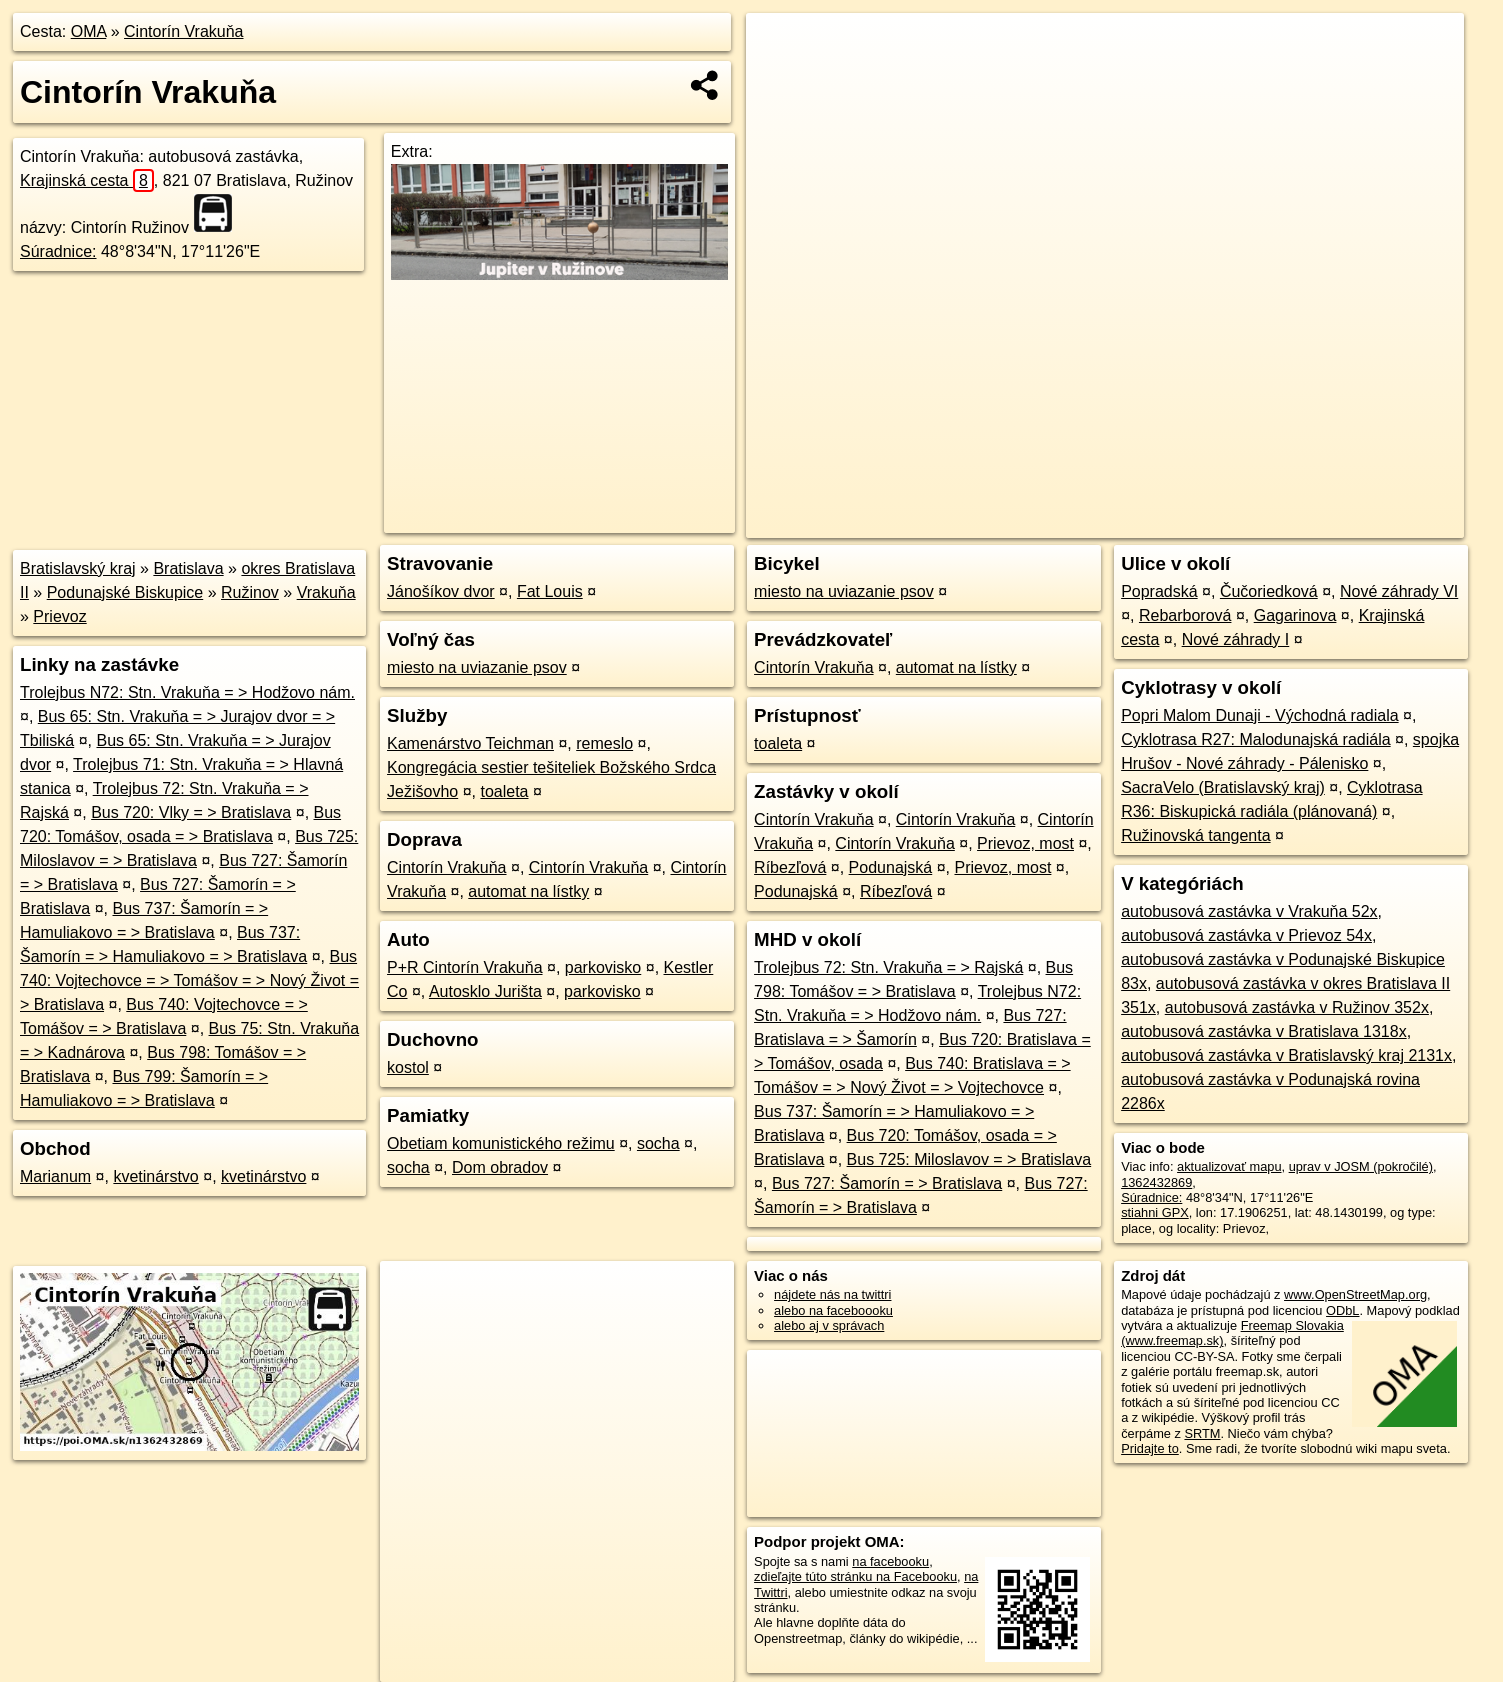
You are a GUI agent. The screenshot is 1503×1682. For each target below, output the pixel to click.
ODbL (1342, 1310)
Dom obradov (500, 1167)
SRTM (1202, 1433)
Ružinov (250, 592)
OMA (89, 31)
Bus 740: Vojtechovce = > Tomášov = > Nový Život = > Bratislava (189, 980)
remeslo (604, 743)
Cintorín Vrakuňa (183, 31)
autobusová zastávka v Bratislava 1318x (1264, 1031)
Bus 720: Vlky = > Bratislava (191, 812)
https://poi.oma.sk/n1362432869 (1373, 523)
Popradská (1159, 591)
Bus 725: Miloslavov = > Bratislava (969, 1159)
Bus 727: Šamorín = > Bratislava (887, 1183)
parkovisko (603, 967)
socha (658, 1143)
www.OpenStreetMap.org (1355, 1294)
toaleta (504, 791)
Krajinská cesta (87, 180)
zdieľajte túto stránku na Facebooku (855, 1576)
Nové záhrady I (1236, 639)
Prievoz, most (1025, 843)
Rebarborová (1185, 615)
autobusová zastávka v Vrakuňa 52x (1249, 911)
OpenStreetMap (1119, 523)
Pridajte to (1150, 1448)
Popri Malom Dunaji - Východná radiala (1259, 715)
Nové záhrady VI (1399, 591)
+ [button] (779, 47)
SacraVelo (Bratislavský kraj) (1223, 787)
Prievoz (59, 616)
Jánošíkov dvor (441, 591)
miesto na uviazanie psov (477, 667)
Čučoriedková (1269, 591)
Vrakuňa (326, 592)
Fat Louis (550, 591)
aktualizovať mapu (1229, 1166)
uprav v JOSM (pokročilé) (1361, 1166)
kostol (408, 1067)
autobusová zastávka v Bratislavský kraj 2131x (1286, 1055)
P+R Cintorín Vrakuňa (464, 967)
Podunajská (891, 867)
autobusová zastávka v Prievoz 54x (1246, 935)
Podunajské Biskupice (125, 592)
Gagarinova (1295, 615)
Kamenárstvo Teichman (470, 743)
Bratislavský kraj (78, 568)
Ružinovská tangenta (1195, 835)
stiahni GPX (1155, 1212)
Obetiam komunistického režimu (501, 1143)
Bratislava (188, 568)
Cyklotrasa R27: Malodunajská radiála (1255, 739)
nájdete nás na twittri (832, 1294)
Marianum (55, 1176)
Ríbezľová (790, 867)
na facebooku (890, 1561)
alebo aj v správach (829, 1325)
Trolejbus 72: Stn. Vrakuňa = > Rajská (888, 967)
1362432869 (1156, 1182)
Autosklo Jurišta (485, 991)
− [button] (779, 78)
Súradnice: (58, 251)
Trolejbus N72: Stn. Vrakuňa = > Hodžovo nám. (187, 692)
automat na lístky (528, 891)
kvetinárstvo (155, 1176)
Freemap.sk (1222, 523)
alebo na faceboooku (833, 1310)
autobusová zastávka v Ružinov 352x (1297, 1007)
